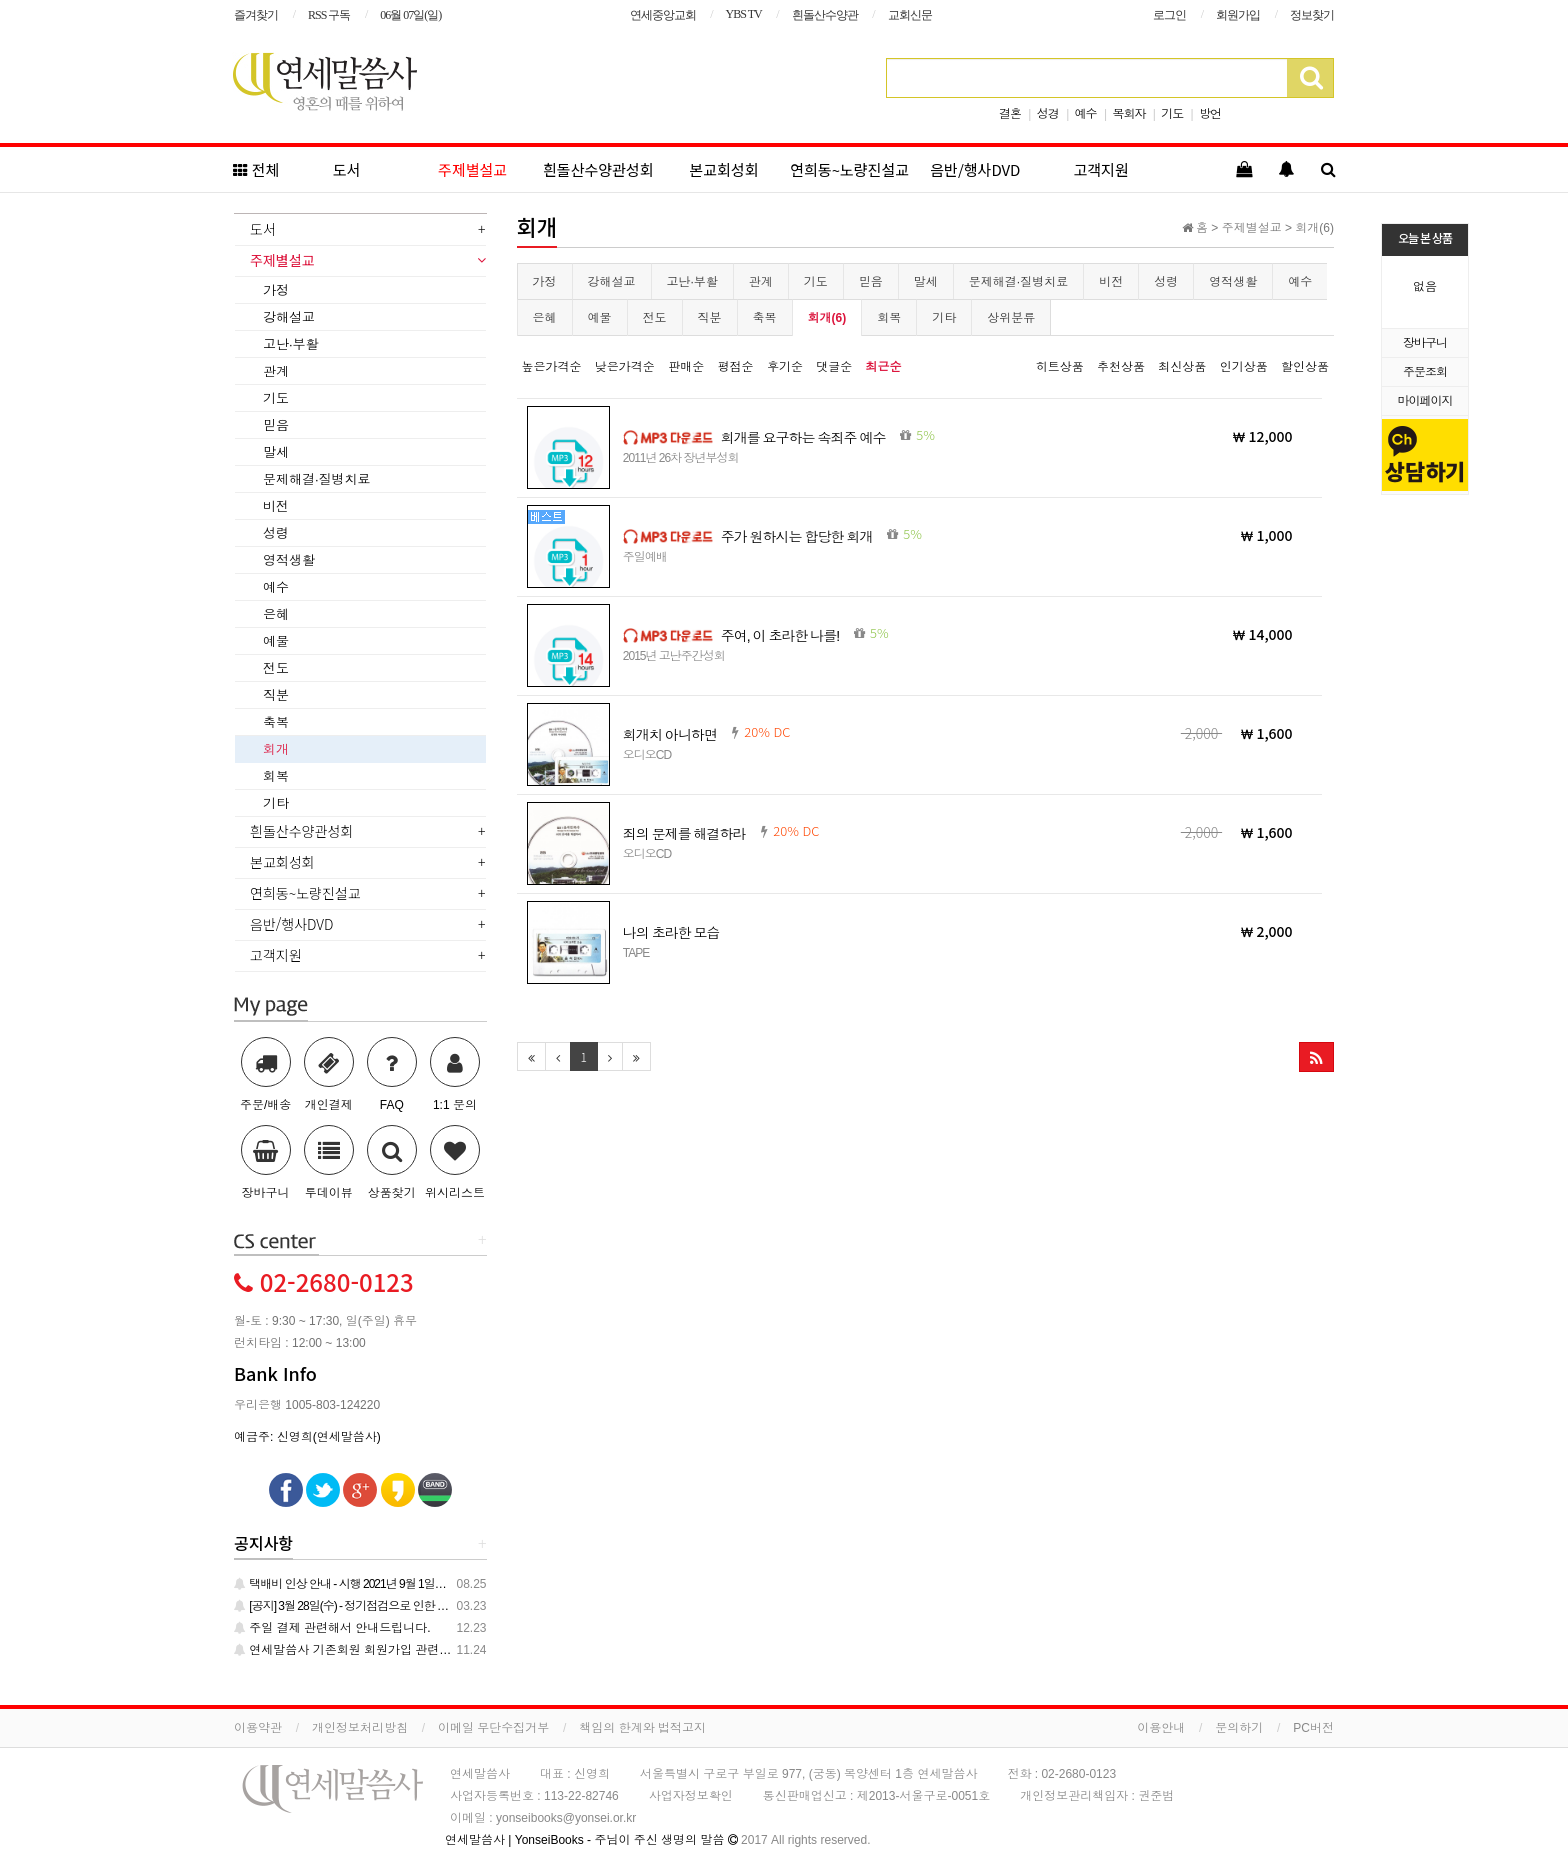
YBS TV (744, 14)
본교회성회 (723, 169)
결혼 (1010, 114)
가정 (545, 282)
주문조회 (1425, 372)
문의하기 (1239, 1728)
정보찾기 (1312, 15)
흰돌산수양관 (825, 15)
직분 (710, 318)
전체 (256, 169)
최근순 (884, 367)
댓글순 (834, 367)
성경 (1048, 114)
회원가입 (1238, 15)
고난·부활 (692, 282)
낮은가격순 (625, 367)
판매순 (686, 367)
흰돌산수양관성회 (598, 169)
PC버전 (1313, 1728)
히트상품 (1060, 367)
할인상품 (1305, 367)
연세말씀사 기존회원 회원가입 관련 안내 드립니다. (377, 1650)
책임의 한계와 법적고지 (642, 1728)
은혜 (545, 318)
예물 (600, 318)
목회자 (1128, 114)
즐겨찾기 (256, 15)
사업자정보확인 (691, 1796)
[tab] (360, 231)
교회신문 (910, 15)
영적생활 (1233, 282)
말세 (926, 282)
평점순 (736, 367)
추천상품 (1121, 367)
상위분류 (1011, 318)
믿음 (871, 282)
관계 (761, 282)
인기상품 (1244, 367)
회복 (889, 318)
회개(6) (827, 318)
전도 (655, 318)
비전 (1111, 282)
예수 (1086, 114)
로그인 (1169, 15)
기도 (1172, 114)
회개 (276, 749)
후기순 (785, 367)
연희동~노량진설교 (849, 169)
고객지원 (1101, 169)
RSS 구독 (329, 15)
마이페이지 (1425, 401)
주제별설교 (472, 169)
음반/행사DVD (975, 169)
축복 (765, 318)
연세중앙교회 (663, 15)
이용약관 (258, 1728)
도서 (347, 169)
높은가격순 (552, 367)
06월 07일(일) (410, 15)
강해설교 (612, 282)
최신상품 (1182, 367)
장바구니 (1425, 343)
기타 (944, 318)
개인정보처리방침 (360, 1728)
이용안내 (1161, 1728)
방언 (1210, 114)
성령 (1166, 282)
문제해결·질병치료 (1018, 282)
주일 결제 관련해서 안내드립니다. (332, 1628)
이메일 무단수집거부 (493, 1728)
